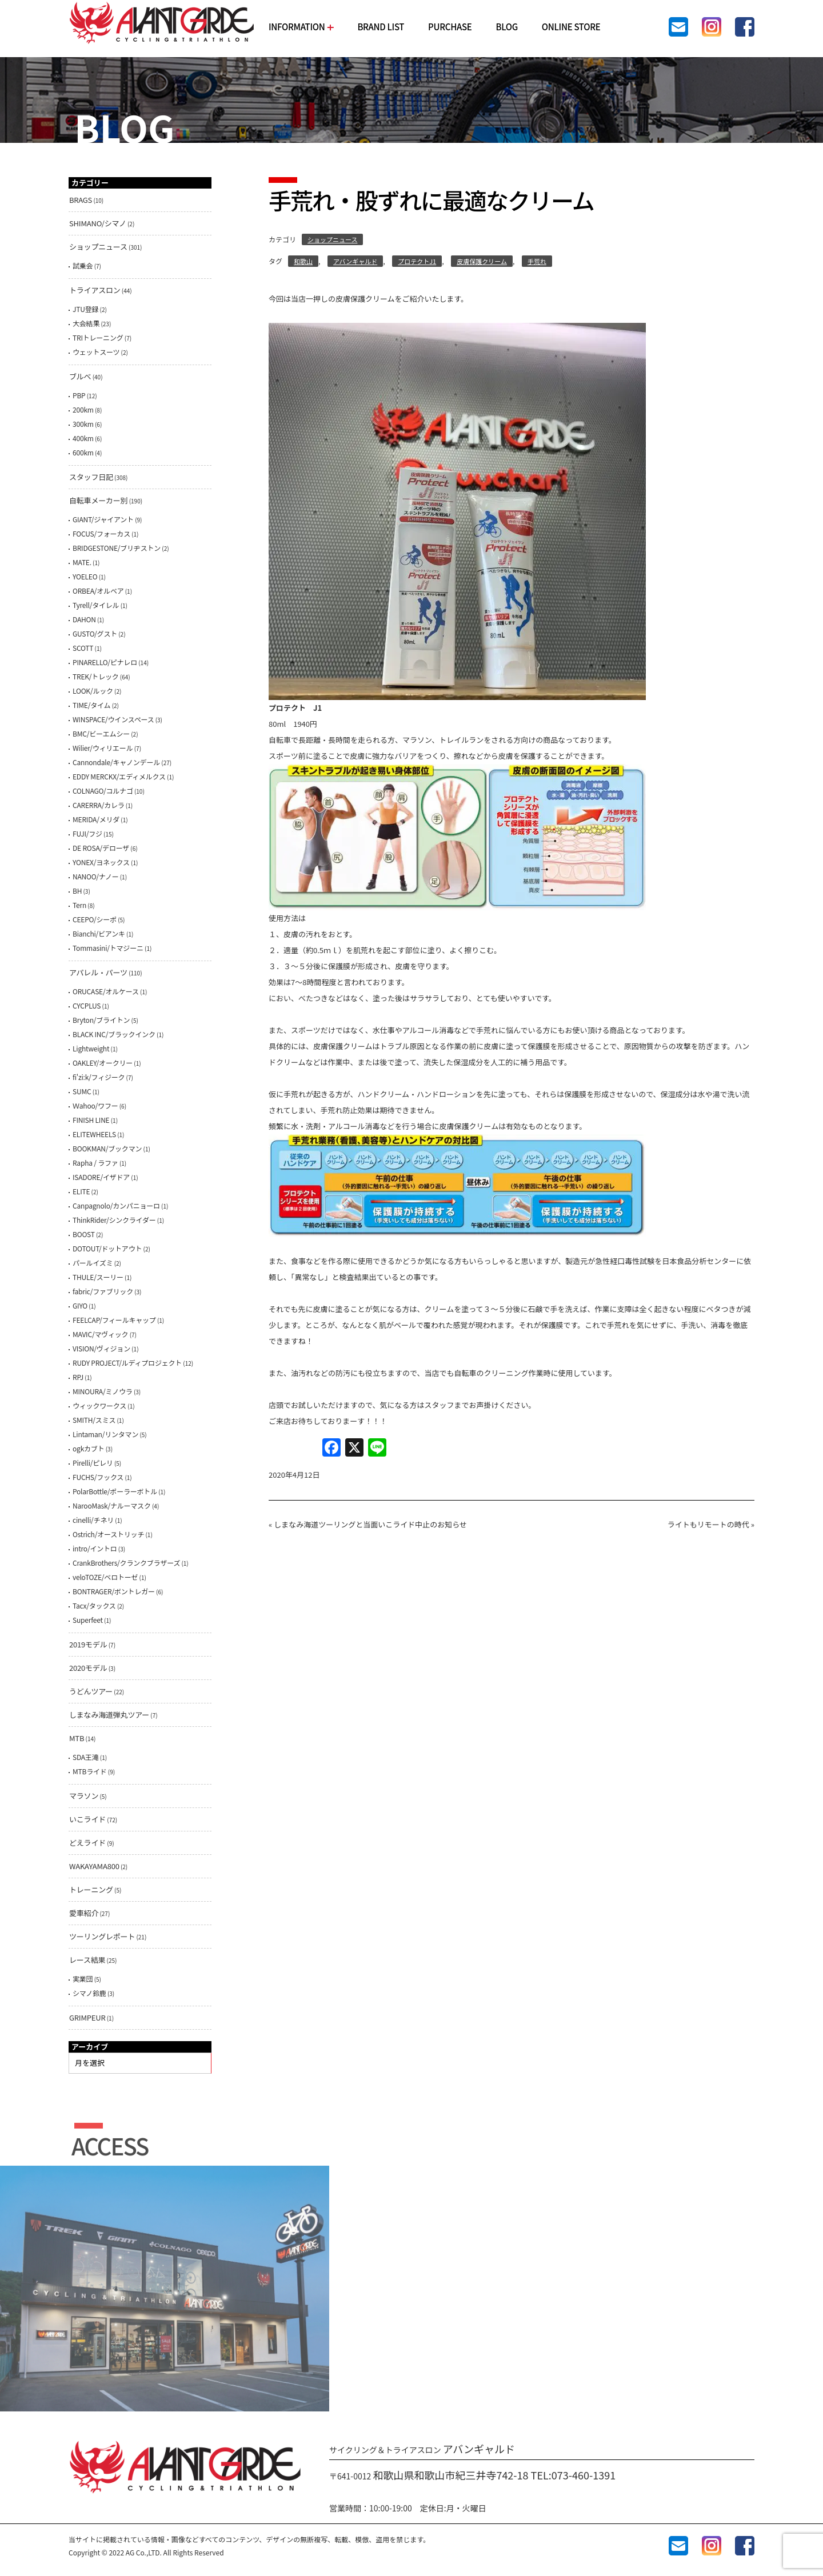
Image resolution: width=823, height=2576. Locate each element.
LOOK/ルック (93, 690)
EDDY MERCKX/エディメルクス (119, 776)
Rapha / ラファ (95, 1162)
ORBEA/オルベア (98, 590)
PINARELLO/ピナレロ (105, 662)
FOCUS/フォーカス (101, 533)
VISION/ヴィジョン (101, 1348)
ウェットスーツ (96, 352)
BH (77, 890)
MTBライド (90, 1771)
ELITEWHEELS (94, 1134)
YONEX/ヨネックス (101, 862)
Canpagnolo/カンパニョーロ (116, 1205)
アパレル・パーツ (98, 972)
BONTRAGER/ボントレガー (114, 1591)
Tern (79, 905)
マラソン (83, 1795)
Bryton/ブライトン (101, 1020)
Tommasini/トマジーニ (108, 948)
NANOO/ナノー (96, 876)
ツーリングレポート (102, 1936)
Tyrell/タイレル (96, 605)
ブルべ (80, 376)
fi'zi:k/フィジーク (99, 1077)
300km (83, 424)
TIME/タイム (91, 705)
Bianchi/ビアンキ (99, 933)
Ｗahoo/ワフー (95, 1105)
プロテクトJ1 (417, 261)
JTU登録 (85, 309)
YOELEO (85, 576)
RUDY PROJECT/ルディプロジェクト (127, 1362)
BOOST (84, 1234)
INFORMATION (301, 27)
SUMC (82, 1091)
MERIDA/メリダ (96, 819)
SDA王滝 (86, 1757)
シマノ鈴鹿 (89, 1993)
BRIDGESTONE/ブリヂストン (117, 548)
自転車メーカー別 (98, 500)
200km (83, 409)
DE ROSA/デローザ (101, 848)
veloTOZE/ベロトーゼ (105, 1577)
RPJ (78, 1377)
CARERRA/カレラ (99, 805)
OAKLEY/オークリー (103, 1062)
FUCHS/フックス (98, 1477)
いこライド (87, 1819)
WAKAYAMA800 (94, 1866)
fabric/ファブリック (103, 1291)
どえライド (87, 1842)
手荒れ (537, 261)
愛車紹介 (83, 1912)
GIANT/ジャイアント (103, 519)
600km (83, 452)
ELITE (81, 1191)
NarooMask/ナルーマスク (112, 1505)
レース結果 (87, 1959)
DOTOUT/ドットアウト (107, 1248)
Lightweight (91, 1048)
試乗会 (83, 265)
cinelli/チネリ (93, 1520)
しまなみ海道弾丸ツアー (109, 1714)
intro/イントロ (95, 1548)
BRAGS (80, 199)
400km (83, 438)
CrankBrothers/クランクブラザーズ (126, 1562)
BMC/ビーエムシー (101, 733)
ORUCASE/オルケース (106, 991)
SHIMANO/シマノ (97, 223)
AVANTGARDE (162, 23)
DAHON (84, 619)
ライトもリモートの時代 (708, 1524)
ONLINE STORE (571, 27)
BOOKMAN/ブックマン (107, 1148)
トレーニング (91, 1889)
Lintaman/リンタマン (105, 1434)
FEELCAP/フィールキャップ (114, 1320)
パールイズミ (93, 1262)
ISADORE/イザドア (101, 1177)
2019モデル (88, 1644)
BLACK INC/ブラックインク (114, 1034)
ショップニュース (332, 239)
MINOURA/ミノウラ (103, 1391)
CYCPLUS (87, 1005)
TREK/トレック (96, 676)
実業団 (83, 1978)
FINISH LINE (91, 1120)
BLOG (506, 27)
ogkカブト (88, 1448)
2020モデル (88, 1667)
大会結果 (86, 323)
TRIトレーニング (98, 337)
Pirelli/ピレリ (93, 1462)
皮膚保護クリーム (482, 261)
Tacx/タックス (94, 1605)
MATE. (82, 562)
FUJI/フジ (87, 833)
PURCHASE (450, 27)
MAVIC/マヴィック (100, 1334)
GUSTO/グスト (95, 633)
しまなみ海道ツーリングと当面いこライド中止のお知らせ (370, 1524)
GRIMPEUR (87, 2017)
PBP (79, 395)
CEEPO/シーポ (95, 919)
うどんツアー (91, 1691)
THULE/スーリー (98, 1277)
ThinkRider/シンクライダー (114, 1220)
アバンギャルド (355, 261)
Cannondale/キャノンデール (116, 762)
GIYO (80, 1305)
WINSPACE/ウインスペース (113, 719)
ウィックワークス (99, 1405)
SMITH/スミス (94, 1420)
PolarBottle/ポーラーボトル (115, 1491)
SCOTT (83, 648)
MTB (76, 1738)
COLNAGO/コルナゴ (103, 790)
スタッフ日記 (91, 476)
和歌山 (303, 261)
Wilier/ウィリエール (103, 748)
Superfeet (88, 1620)
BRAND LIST (380, 27)
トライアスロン (95, 290)
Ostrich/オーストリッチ (108, 1534)
